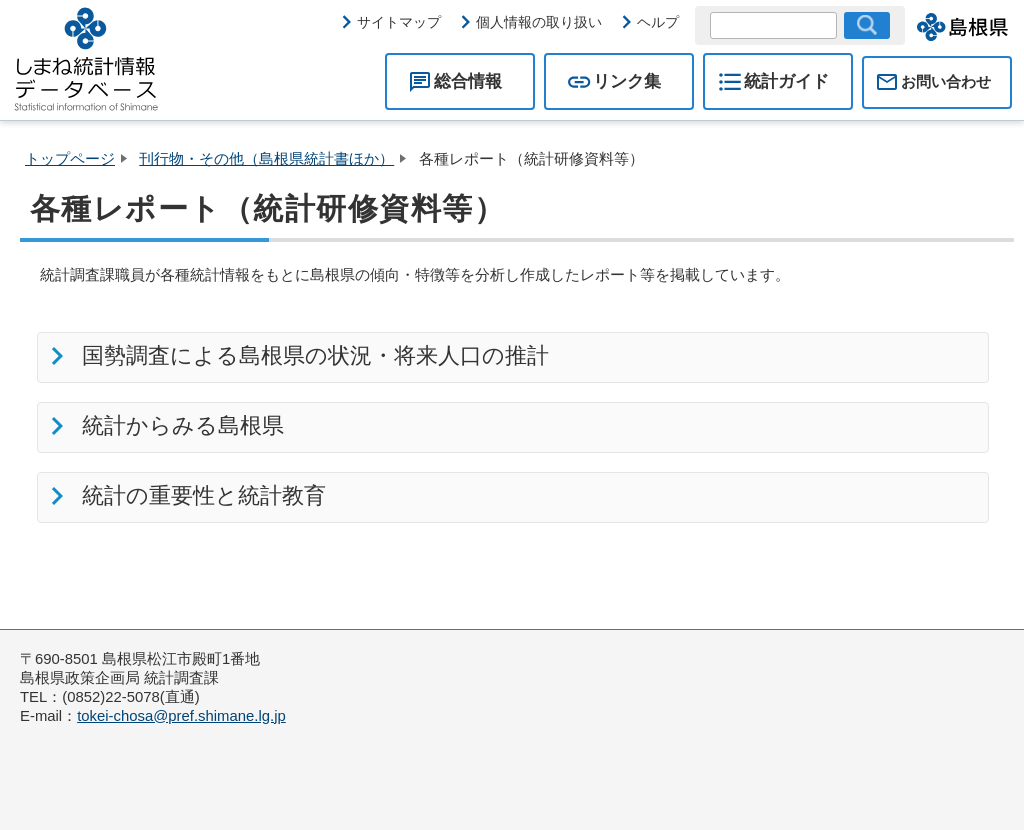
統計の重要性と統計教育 (200, 495)
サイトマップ (399, 22)
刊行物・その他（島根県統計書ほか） (266, 159)
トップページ (70, 159)
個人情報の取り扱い (539, 22)
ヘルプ (658, 22)
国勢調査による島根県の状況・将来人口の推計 (311, 355)
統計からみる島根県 (179, 425)
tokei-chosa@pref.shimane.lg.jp (181, 716)
